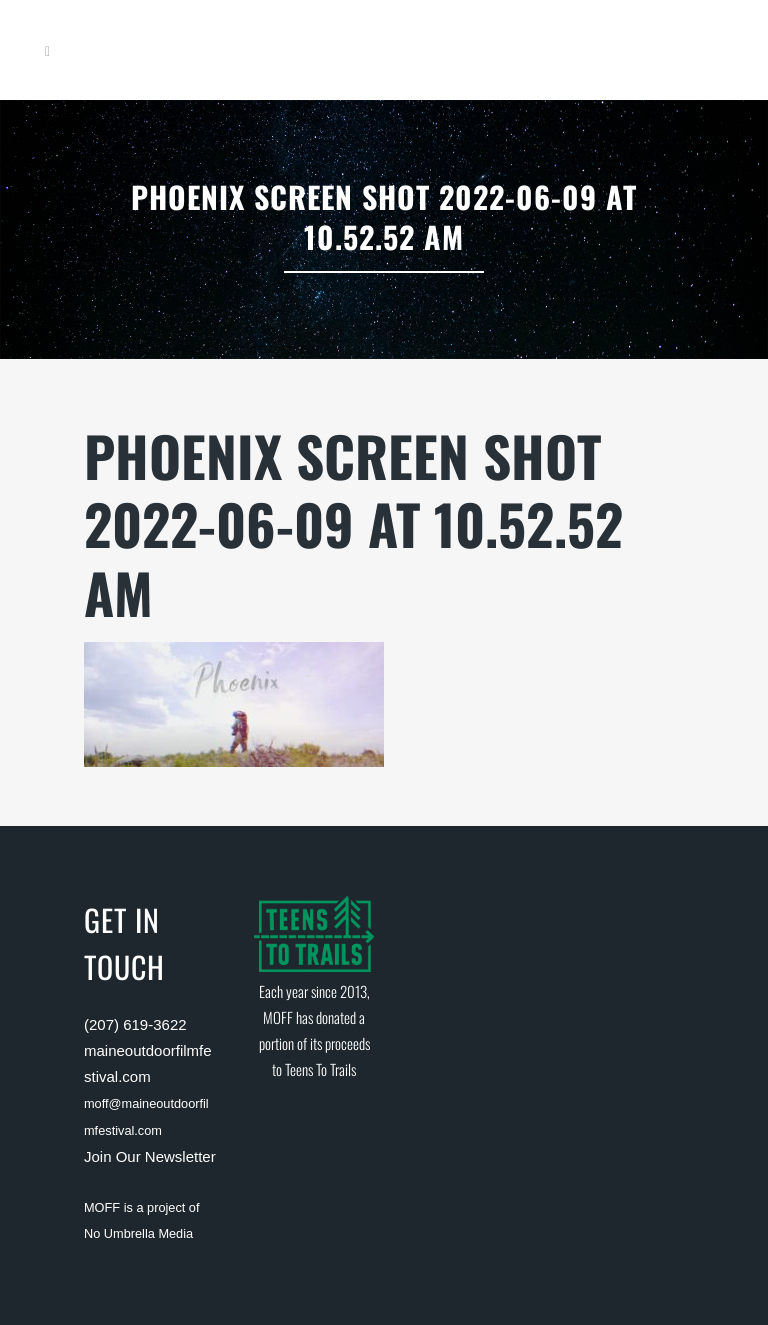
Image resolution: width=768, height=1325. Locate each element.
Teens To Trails (320, 1069)
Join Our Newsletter (150, 1156)
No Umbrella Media (138, 1233)
